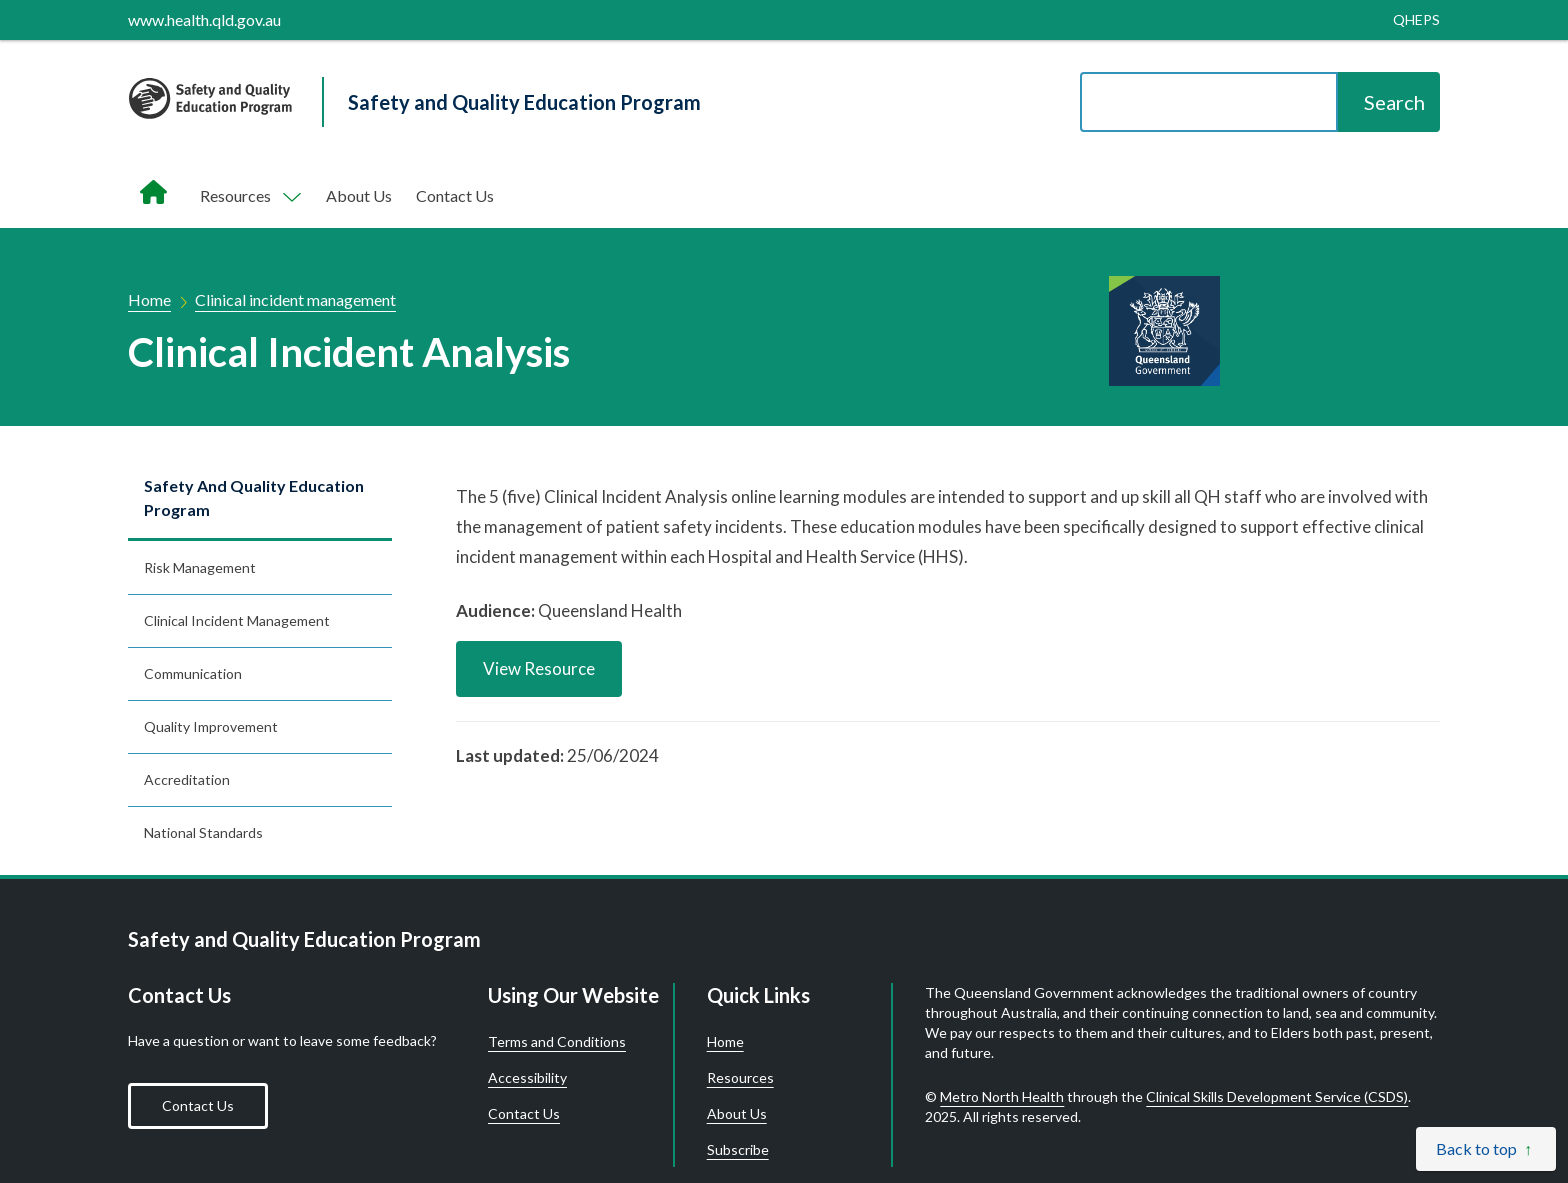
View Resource (539, 668)
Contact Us (455, 195)
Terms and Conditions (557, 1042)
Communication (193, 673)
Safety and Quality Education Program (254, 497)
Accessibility (527, 1078)
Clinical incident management (295, 299)
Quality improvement (211, 726)
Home (149, 299)
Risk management (200, 567)
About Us (359, 195)
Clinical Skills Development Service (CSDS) (1277, 1096)
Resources (740, 1078)
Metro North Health (1002, 1096)
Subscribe (738, 1150)
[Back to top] (1486, 1149)
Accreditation (187, 779)
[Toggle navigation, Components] (249, 196)
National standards (203, 832)
